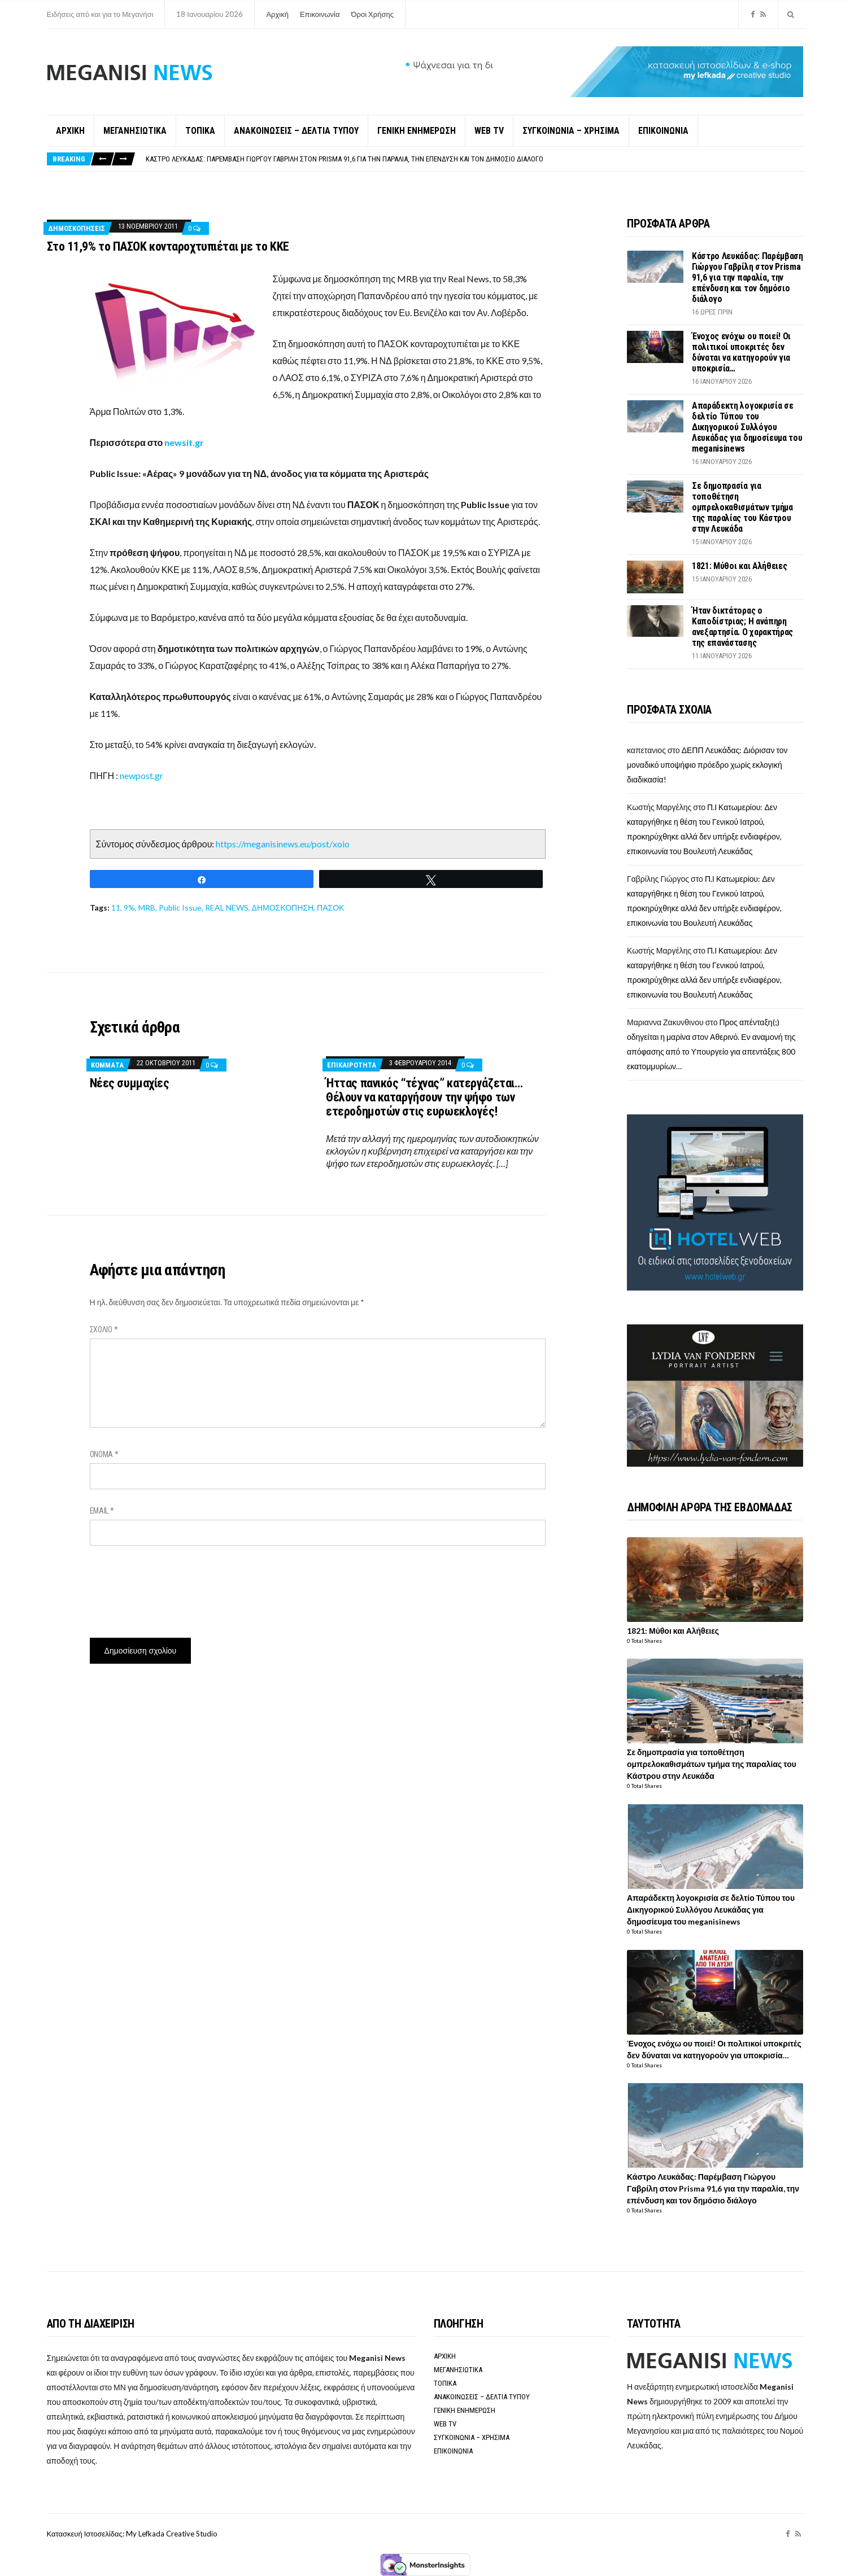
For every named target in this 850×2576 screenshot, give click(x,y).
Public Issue (180, 907)
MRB (146, 907)
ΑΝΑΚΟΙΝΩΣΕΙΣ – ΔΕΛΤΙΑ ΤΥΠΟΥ (296, 130)
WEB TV (489, 130)
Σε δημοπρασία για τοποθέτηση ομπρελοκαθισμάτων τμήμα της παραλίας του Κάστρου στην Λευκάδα (742, 507)
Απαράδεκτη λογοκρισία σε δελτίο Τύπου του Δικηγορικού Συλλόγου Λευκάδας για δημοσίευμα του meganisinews (747, 427)
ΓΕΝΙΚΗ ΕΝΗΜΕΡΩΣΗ (416, 130)
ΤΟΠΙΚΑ (200, 130)
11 (115, 907)
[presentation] (175, 1587)
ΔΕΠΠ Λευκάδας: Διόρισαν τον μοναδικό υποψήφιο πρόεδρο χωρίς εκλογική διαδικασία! (707, 764)
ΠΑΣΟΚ (330, 907)
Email (102, 1510)
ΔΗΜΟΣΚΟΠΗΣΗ (282, 907)
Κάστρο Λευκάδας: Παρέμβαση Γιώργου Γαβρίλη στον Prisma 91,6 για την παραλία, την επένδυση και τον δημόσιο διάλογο (344, 159)
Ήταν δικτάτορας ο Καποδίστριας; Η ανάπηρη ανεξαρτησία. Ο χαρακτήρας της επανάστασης (742, 626)
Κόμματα (107, 1065)
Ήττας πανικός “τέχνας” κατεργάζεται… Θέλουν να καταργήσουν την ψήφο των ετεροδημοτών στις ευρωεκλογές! (424, 1097)
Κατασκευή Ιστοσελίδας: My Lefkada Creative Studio (132, 2533)
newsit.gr (184, 442)
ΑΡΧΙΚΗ (70, 130)
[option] (474, 159)
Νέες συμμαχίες (129, 1083)
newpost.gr (140, 775)
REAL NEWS (227, 907)
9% (129, 907)
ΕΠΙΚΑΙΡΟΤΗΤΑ (351, 1065)
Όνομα (104, 1454)
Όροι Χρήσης (372, 14)
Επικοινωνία (320, 14)
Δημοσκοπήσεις (76, 228)
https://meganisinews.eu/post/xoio (283, 843)
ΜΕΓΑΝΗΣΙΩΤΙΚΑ (135, 130)
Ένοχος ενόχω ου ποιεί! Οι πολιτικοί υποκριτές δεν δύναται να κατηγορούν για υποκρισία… (741, 352)
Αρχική (277, 14)
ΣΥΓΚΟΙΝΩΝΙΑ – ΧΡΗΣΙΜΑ (571, 130)
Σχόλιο (104, 1329)
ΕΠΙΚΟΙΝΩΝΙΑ (663, 130)
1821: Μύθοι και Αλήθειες (739, 566)
